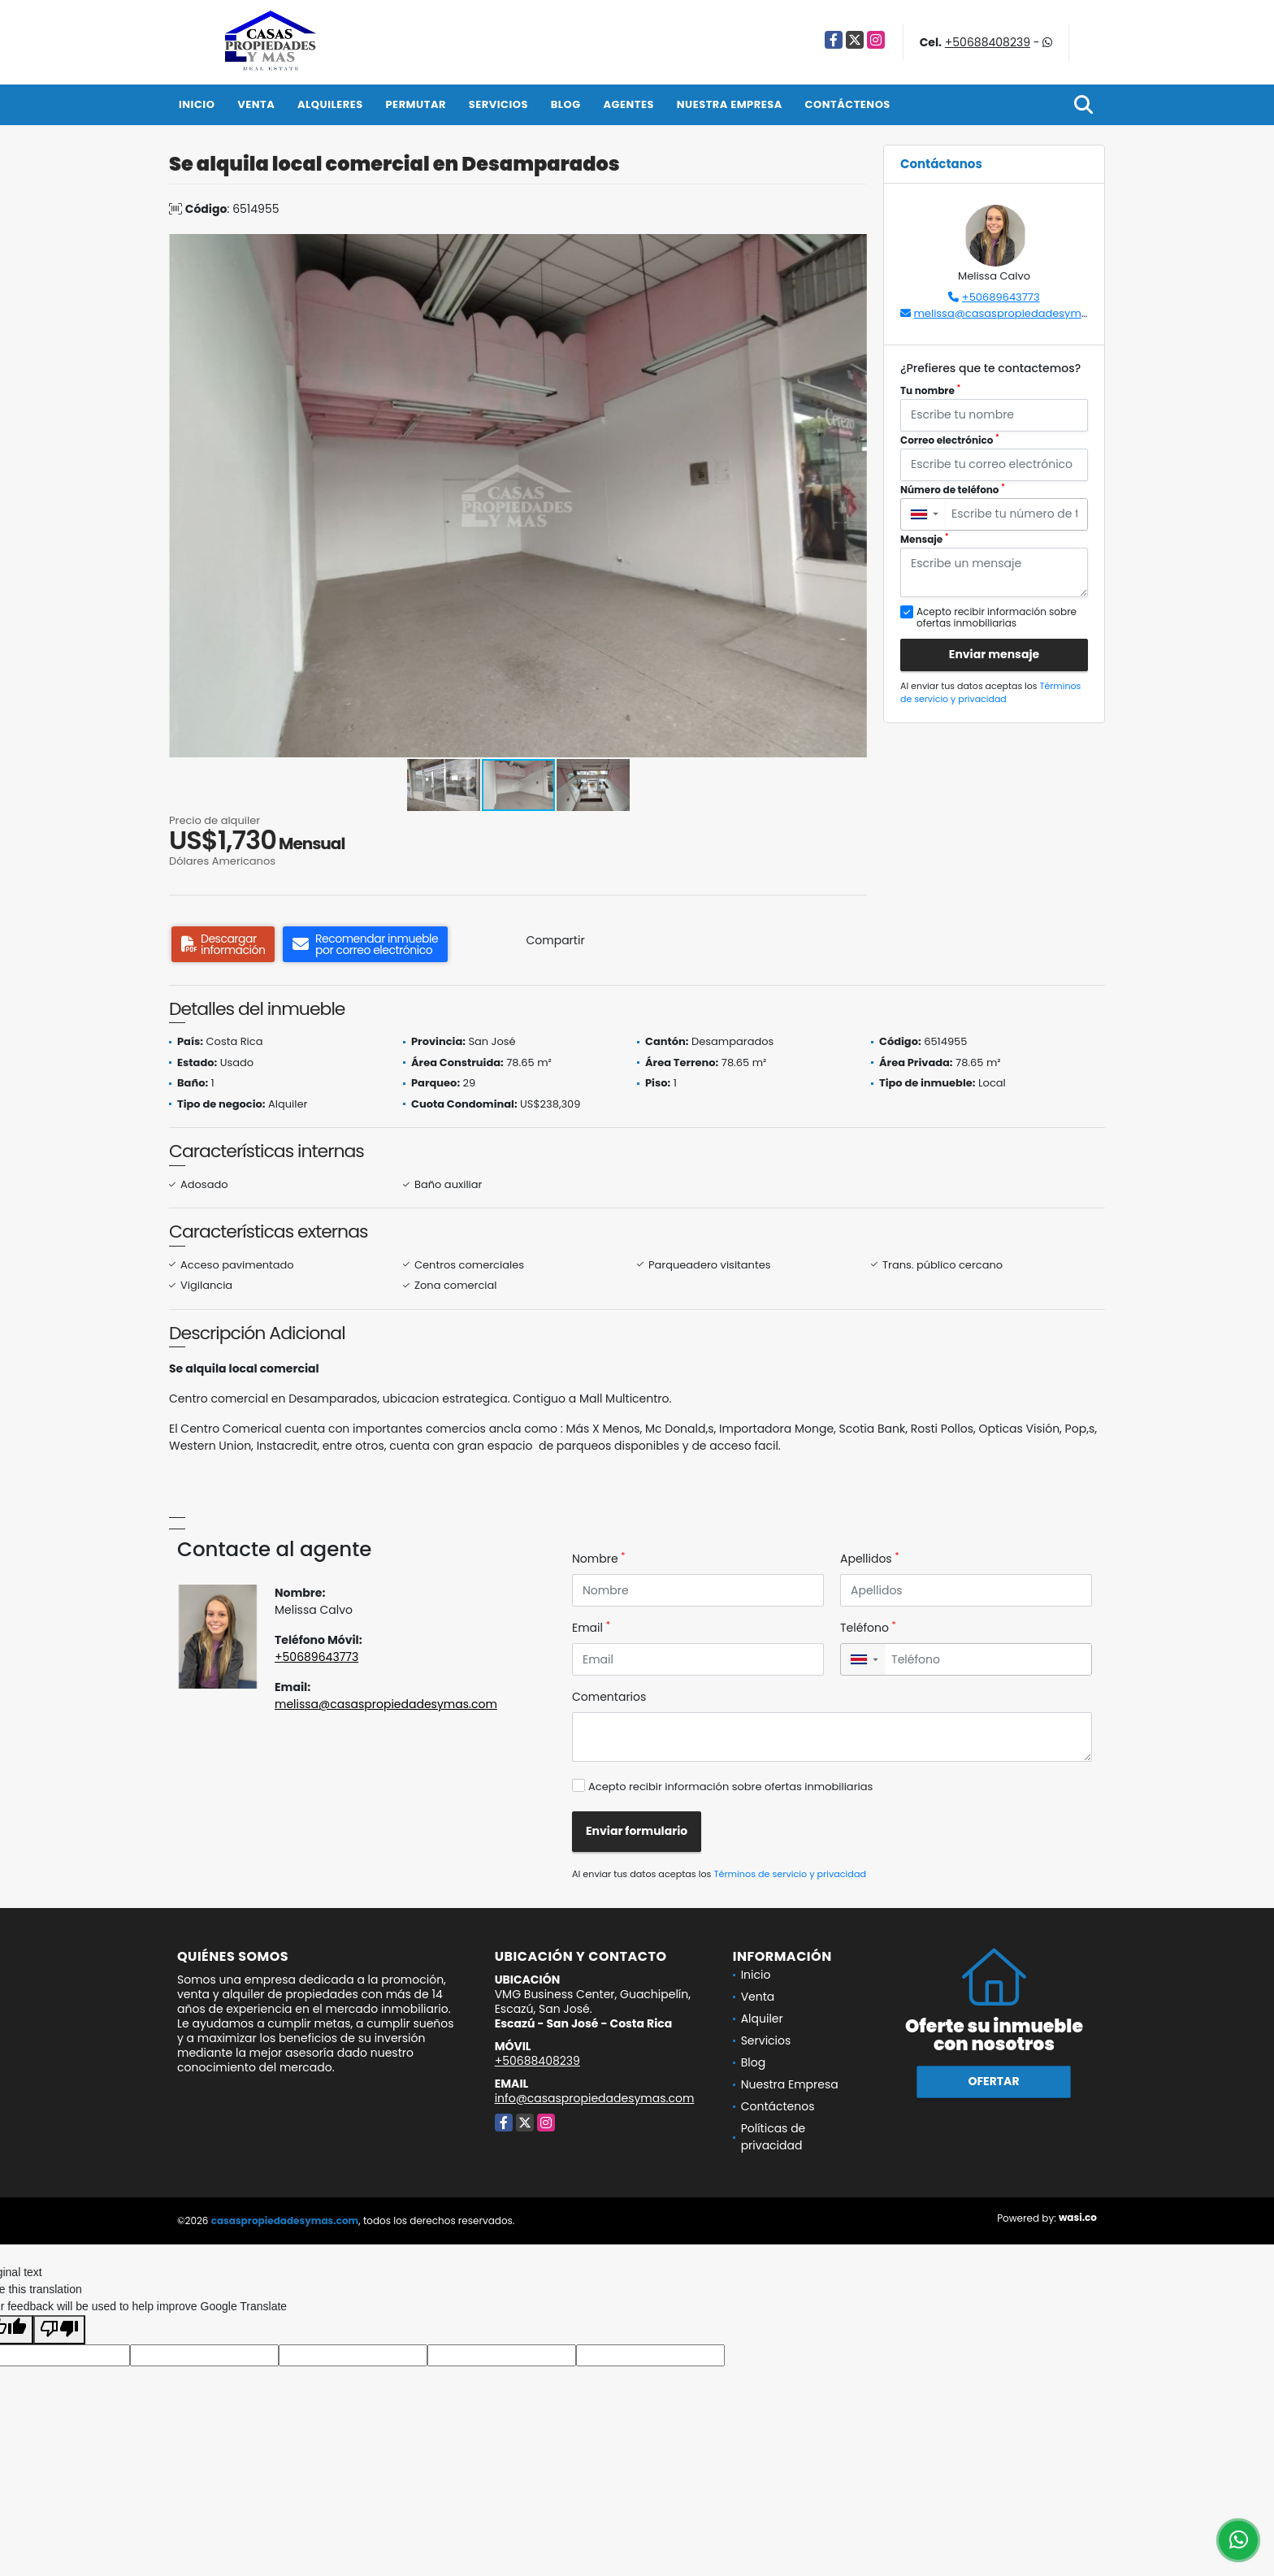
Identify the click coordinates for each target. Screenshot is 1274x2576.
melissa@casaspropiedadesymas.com (1016, 313)
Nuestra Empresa (729, 104)
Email (591, 1628)
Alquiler (762, 2018)
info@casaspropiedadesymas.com (595, 2098)
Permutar (416, 104)
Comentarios (609, 1697)
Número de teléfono (952, 490)
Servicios (498, 104)
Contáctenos (847, 104)
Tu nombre (930, 390)
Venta (256, 104)
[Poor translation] (59, 2329)
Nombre (598, 1558)
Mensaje (924, 539)
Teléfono (868, 1628)
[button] (852, 249)
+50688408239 (987, 42)
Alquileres (330, 104)
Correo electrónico (949, 440)
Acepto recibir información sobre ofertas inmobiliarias (730, 1786)
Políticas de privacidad (773, 2136)
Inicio (196, 104)
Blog (566, 104)
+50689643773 (1001, 297)
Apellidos (869, 1558)
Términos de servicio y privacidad (990, 692)
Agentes (628, 104)
